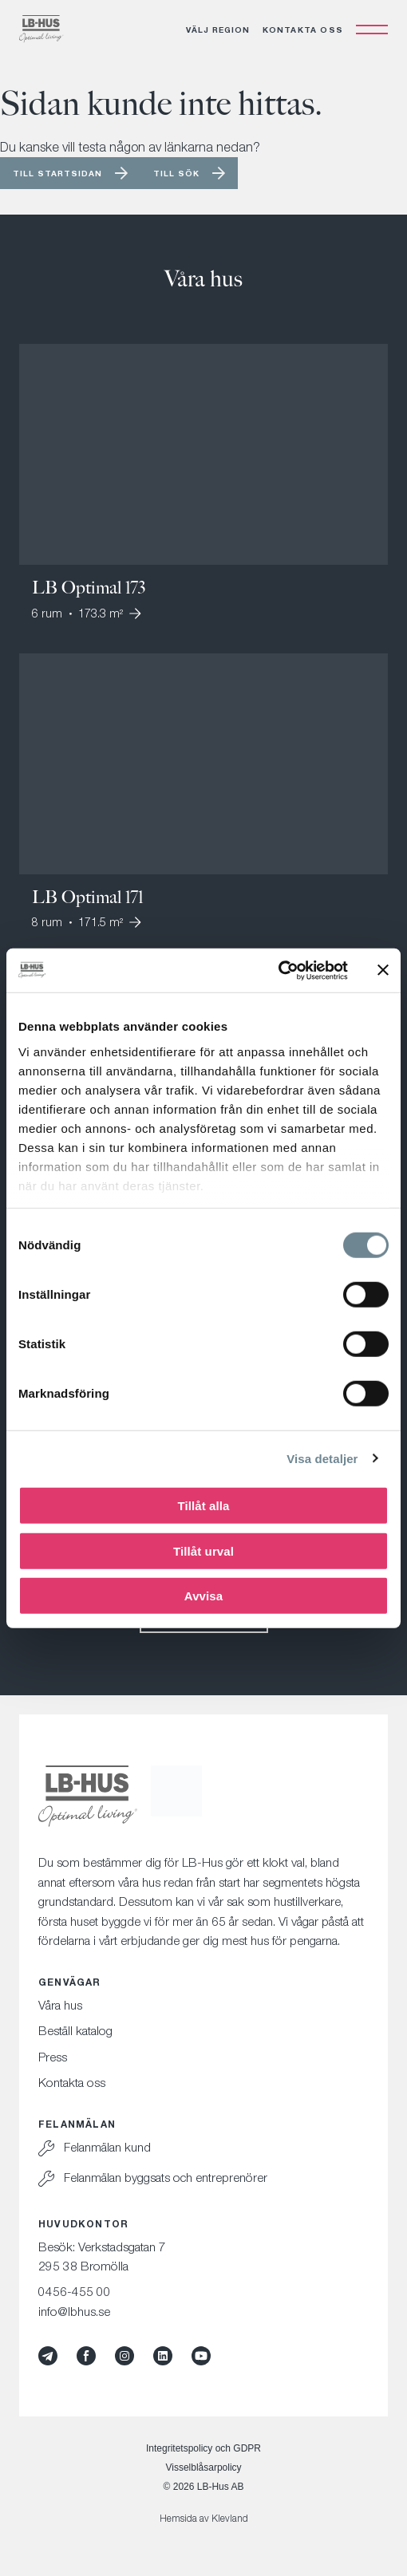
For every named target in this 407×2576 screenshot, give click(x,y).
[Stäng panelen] (383, 970)
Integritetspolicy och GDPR (203, 2448)
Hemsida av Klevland (204, 2518)
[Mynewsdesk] (47, 2355)
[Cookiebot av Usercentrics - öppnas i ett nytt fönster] (278, 970)
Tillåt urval (203, 1550)
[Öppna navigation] (372, 29)
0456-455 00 (74, 2291)
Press (52, 2056)
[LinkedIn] (162, 2355)
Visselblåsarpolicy (203, 2467)
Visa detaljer (322, 1458)
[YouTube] (201, 2355)
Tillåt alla (203, 1506)
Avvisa (203, 1596)
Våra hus (60, 2005)
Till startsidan (57, 173)
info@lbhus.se (74, 2311)
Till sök (176, 173)
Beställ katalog (75, 2030)
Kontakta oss (303, 29)
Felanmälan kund (107, 2147)
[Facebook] (86, 2355)
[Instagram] (124, 2355)
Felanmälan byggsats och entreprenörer (165, 2177)
